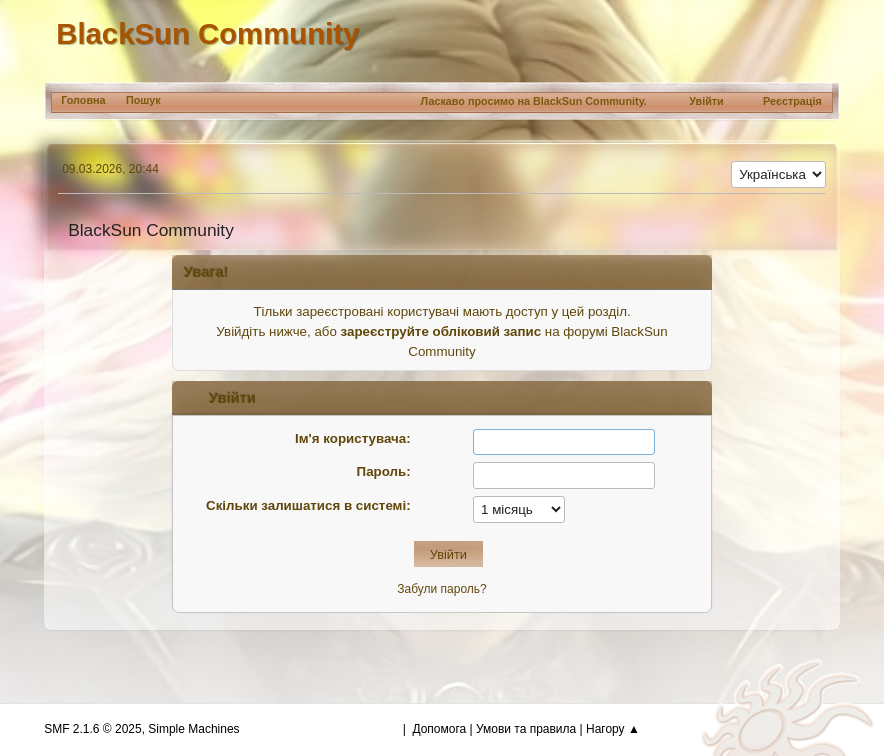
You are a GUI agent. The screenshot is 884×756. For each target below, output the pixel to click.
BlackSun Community (207, 33)
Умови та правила (526, 729)
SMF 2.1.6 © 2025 (92, 729)
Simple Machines (193, 729)
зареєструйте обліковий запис (441, 331)
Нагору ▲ (613, 729)
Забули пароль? (441, 589)
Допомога (439, 729)
